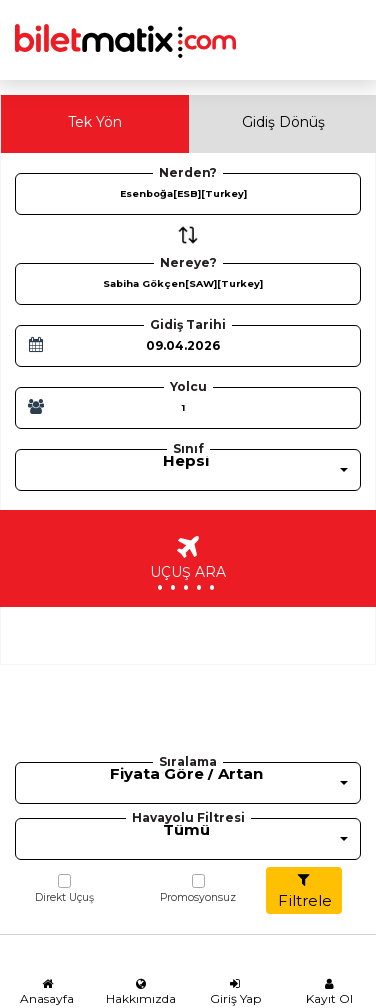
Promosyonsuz (198, 889)
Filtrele (305, 891)
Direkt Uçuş (64, 889)
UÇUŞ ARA (188, 567)
